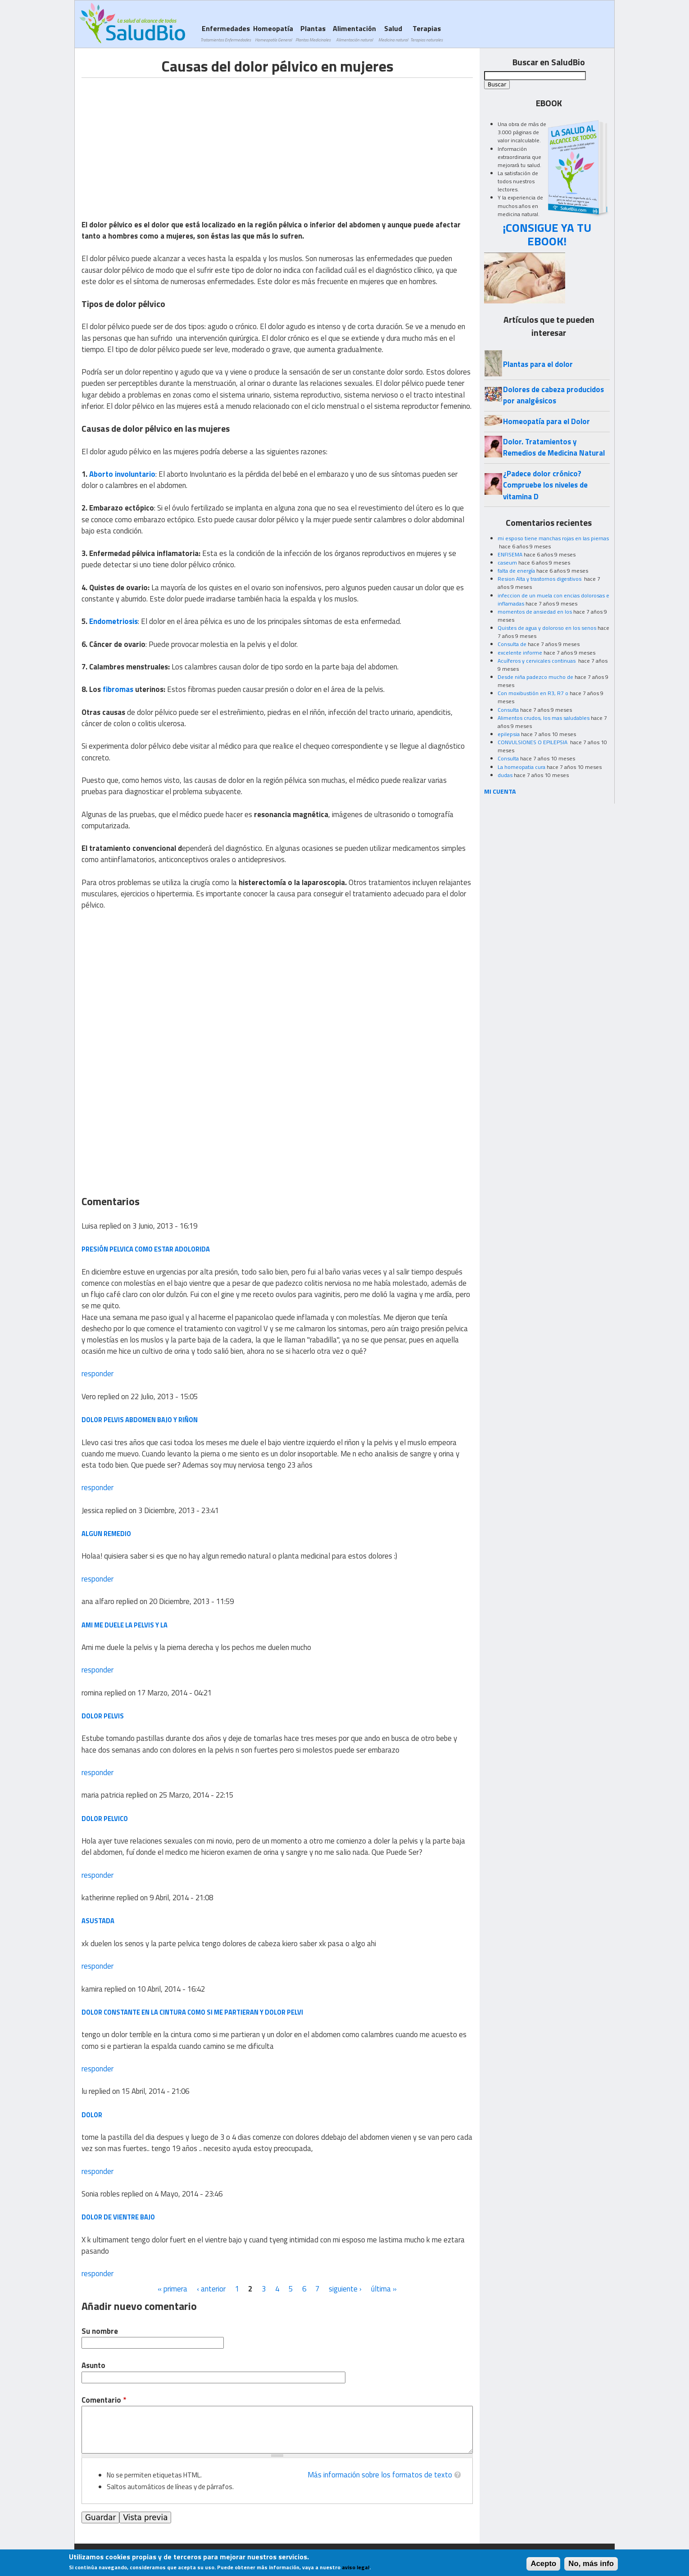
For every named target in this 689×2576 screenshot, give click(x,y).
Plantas (313, 33)
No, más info (591, 2564)
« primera (172, 2289)
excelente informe (520, 652)
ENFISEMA (510, 554)
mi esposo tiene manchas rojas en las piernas (553, 538)
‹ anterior (211, 2289)
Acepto (543, 2564)
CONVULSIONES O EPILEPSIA (533, 742)
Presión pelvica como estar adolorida (146, 1249)
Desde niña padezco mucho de (535, 677)
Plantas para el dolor (538, 364)
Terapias (426, 33)
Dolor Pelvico (105, 1818)
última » (384, 2289)
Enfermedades (225, 33)
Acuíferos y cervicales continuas (537, 660)
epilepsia (509, 734)
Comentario (104, 2400)
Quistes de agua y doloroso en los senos (547, 628)
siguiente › (345, 2289)
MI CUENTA (500, 791)
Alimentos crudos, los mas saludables (543, 718)
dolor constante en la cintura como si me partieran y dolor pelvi (192, 2012)
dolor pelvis (103, 1716)
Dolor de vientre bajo (118, 2217)
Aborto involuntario (122, 474)
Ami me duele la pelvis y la (125, 1625)
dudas (505, 775)
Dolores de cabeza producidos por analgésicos (553, 395)
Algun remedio (106, 1533)
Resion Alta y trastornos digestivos (540, 578)
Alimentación (354, 33)
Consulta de (512, 644)
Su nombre (100, 2331)
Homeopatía (273, 33)
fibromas (118, 689)
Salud (393, 33)
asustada (98, 1921)
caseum (507, 562)
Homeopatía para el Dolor (546, 421)
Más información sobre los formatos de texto (380, 2475)
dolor (92, 2115)
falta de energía (516, 570)
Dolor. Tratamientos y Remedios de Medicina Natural (554, 447)
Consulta (508, 709)
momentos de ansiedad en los (535, 611)
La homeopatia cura (521, 767)
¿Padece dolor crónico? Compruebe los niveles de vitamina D (545, 485)
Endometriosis (113, 621)
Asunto (93, 2365)
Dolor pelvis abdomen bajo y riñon (140, 1420)
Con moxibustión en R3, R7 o (533, 693)
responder (97, 1373)
